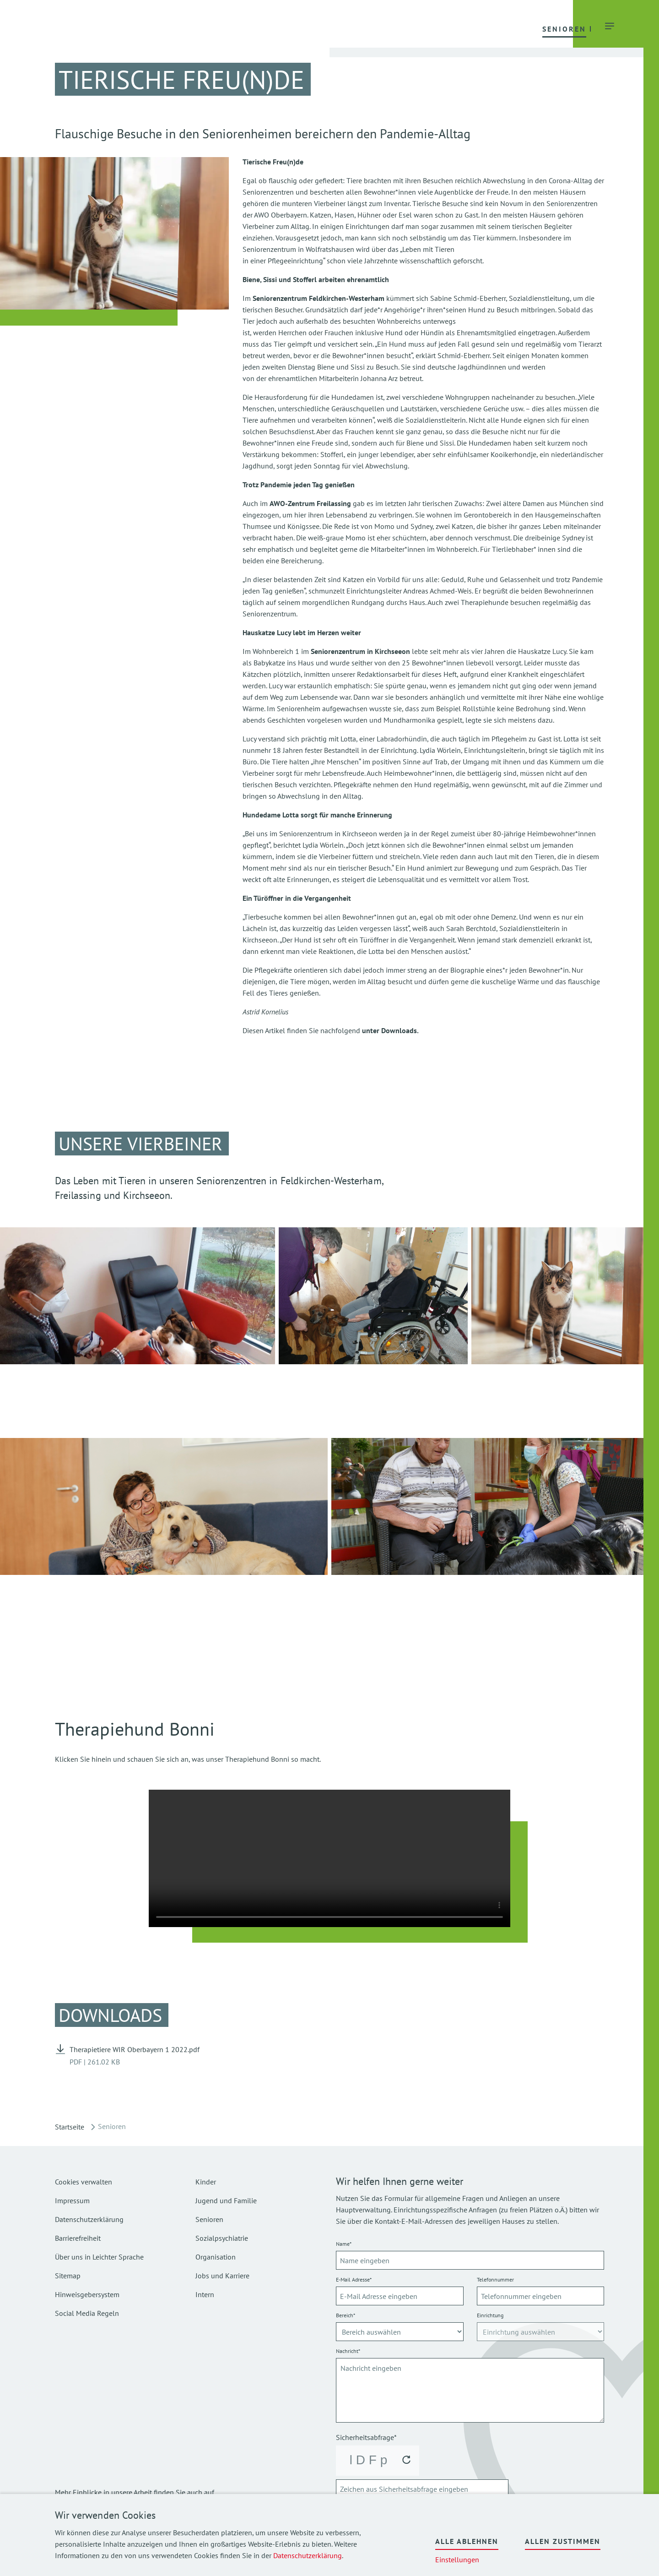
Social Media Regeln (87, 2313)
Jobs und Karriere (222, 2275)
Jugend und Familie (226, 2200)
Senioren (209, 2219)
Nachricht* (348, 2350)
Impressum (72, 2200)
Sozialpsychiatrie (221, 2238)
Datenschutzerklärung (307, 2555)
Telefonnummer (495, 2279)
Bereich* (345, 2315)
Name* (343, 2243)
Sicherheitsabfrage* (366, 2437)
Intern (204, 2294)
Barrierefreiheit (78, 2238)
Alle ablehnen (466, 2541)
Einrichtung (490, 2315)
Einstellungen (457, 2559)
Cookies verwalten (83, 2181)
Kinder (205, 2181)
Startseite (69, 2126)
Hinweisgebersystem (87, 2294)
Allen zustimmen (562, 2541)
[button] (222, 28)
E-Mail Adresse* (354, 2279)
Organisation (215, 2256)
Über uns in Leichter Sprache (99, 2256)
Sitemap (68, 2275)
